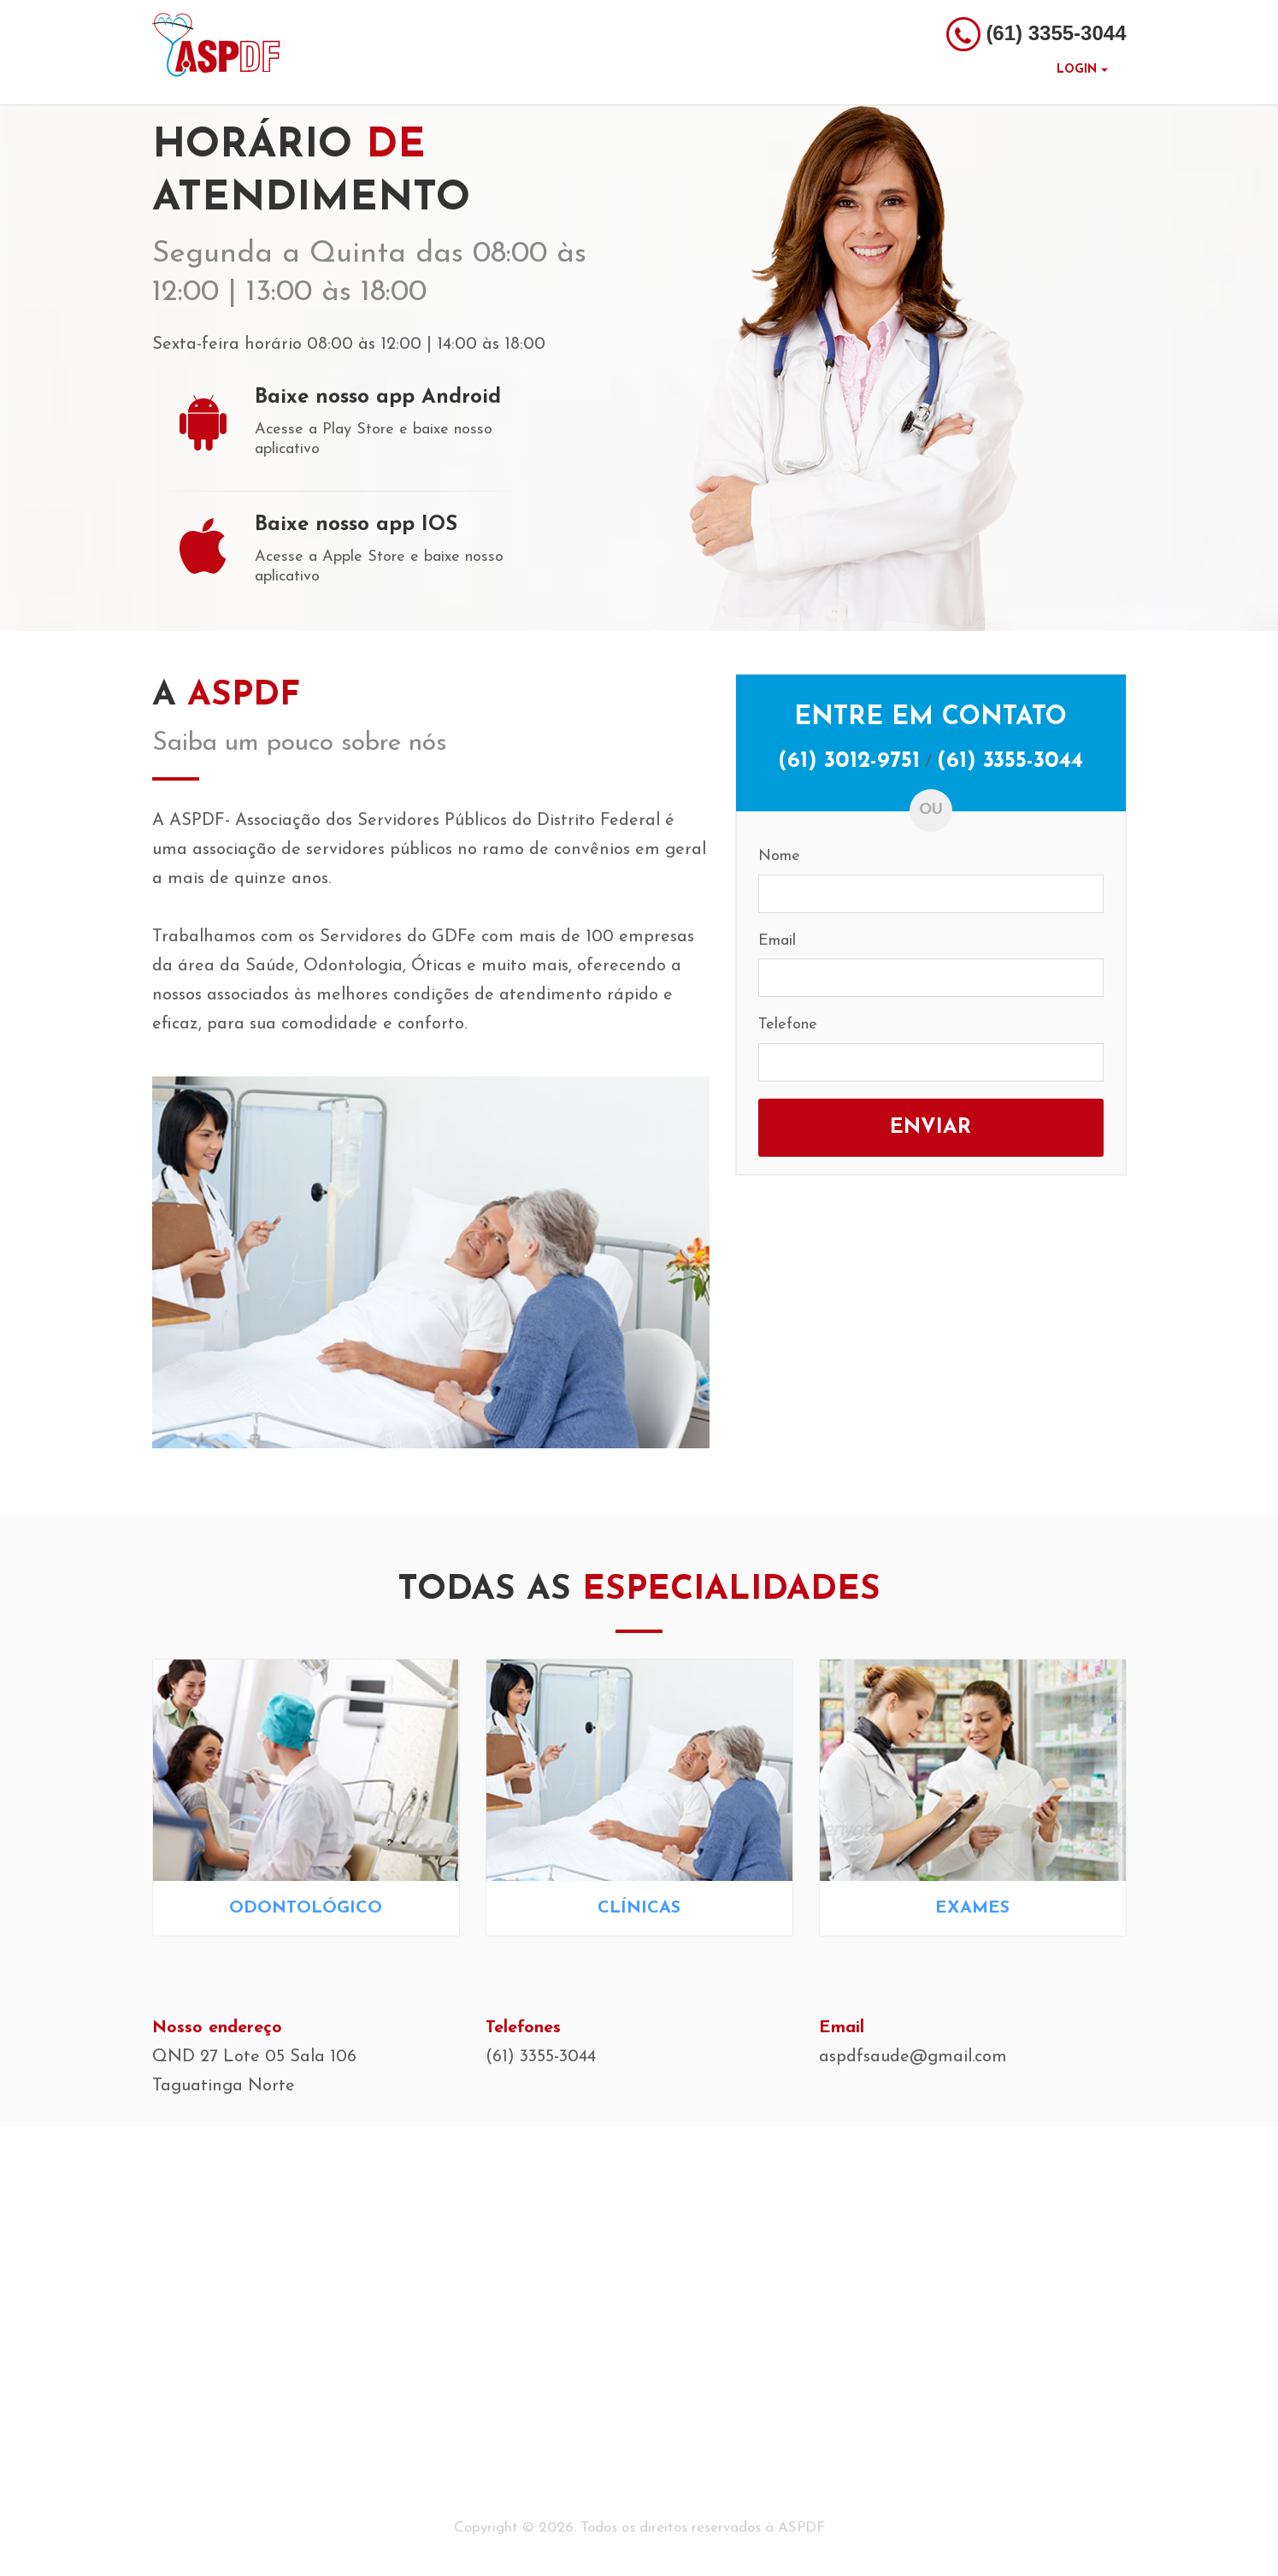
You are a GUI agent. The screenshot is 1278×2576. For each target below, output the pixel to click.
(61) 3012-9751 (849, 761)
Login (1082, 69)
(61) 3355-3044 (1010, 761)
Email (777, 941)
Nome (779, 856)
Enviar (930, 1127)
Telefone (787, 1025)
